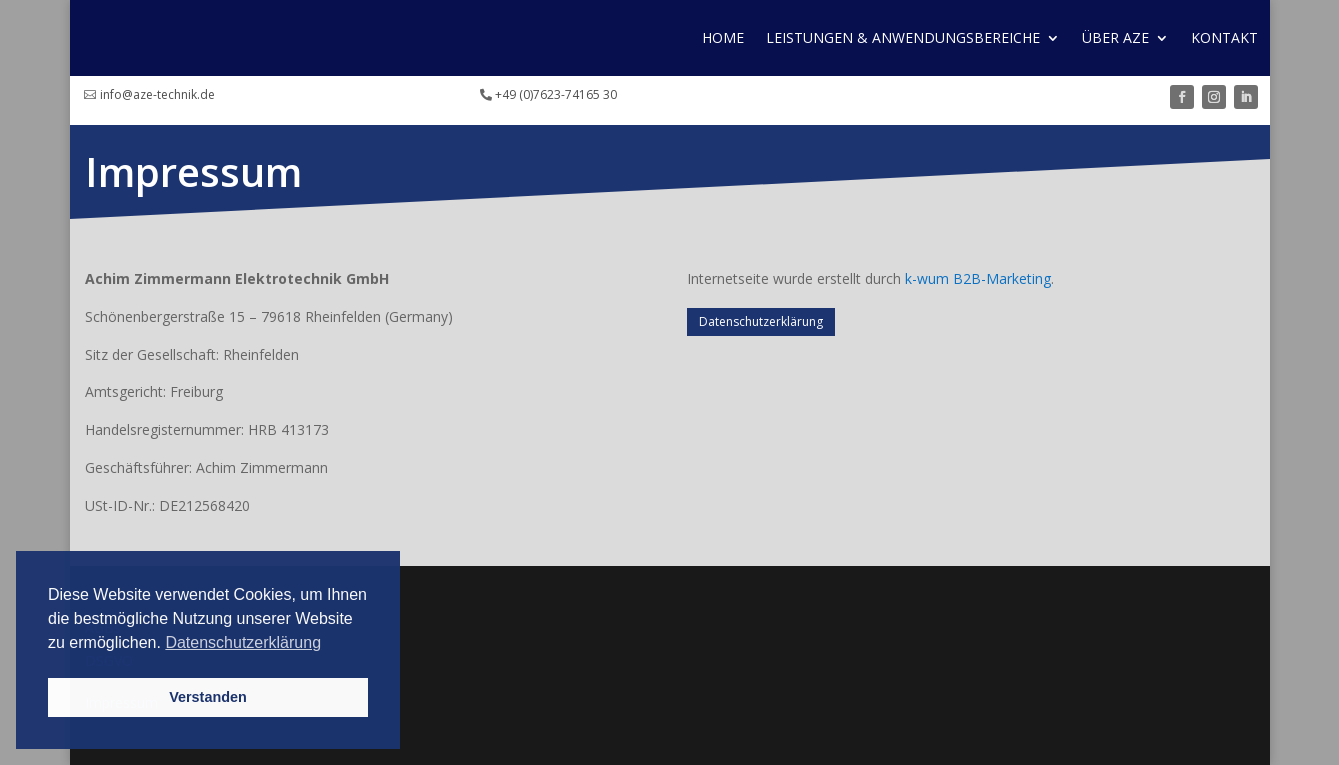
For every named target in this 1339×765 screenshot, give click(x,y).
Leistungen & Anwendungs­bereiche (903, 37)
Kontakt (1224, 37)
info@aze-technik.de (157, 94)
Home (723, 37)
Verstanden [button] (208, 697)
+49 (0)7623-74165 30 (556, 94)
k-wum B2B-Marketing (978, 278)
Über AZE (1115, 37)
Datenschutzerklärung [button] (243, 642)
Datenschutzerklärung (761, 321)
